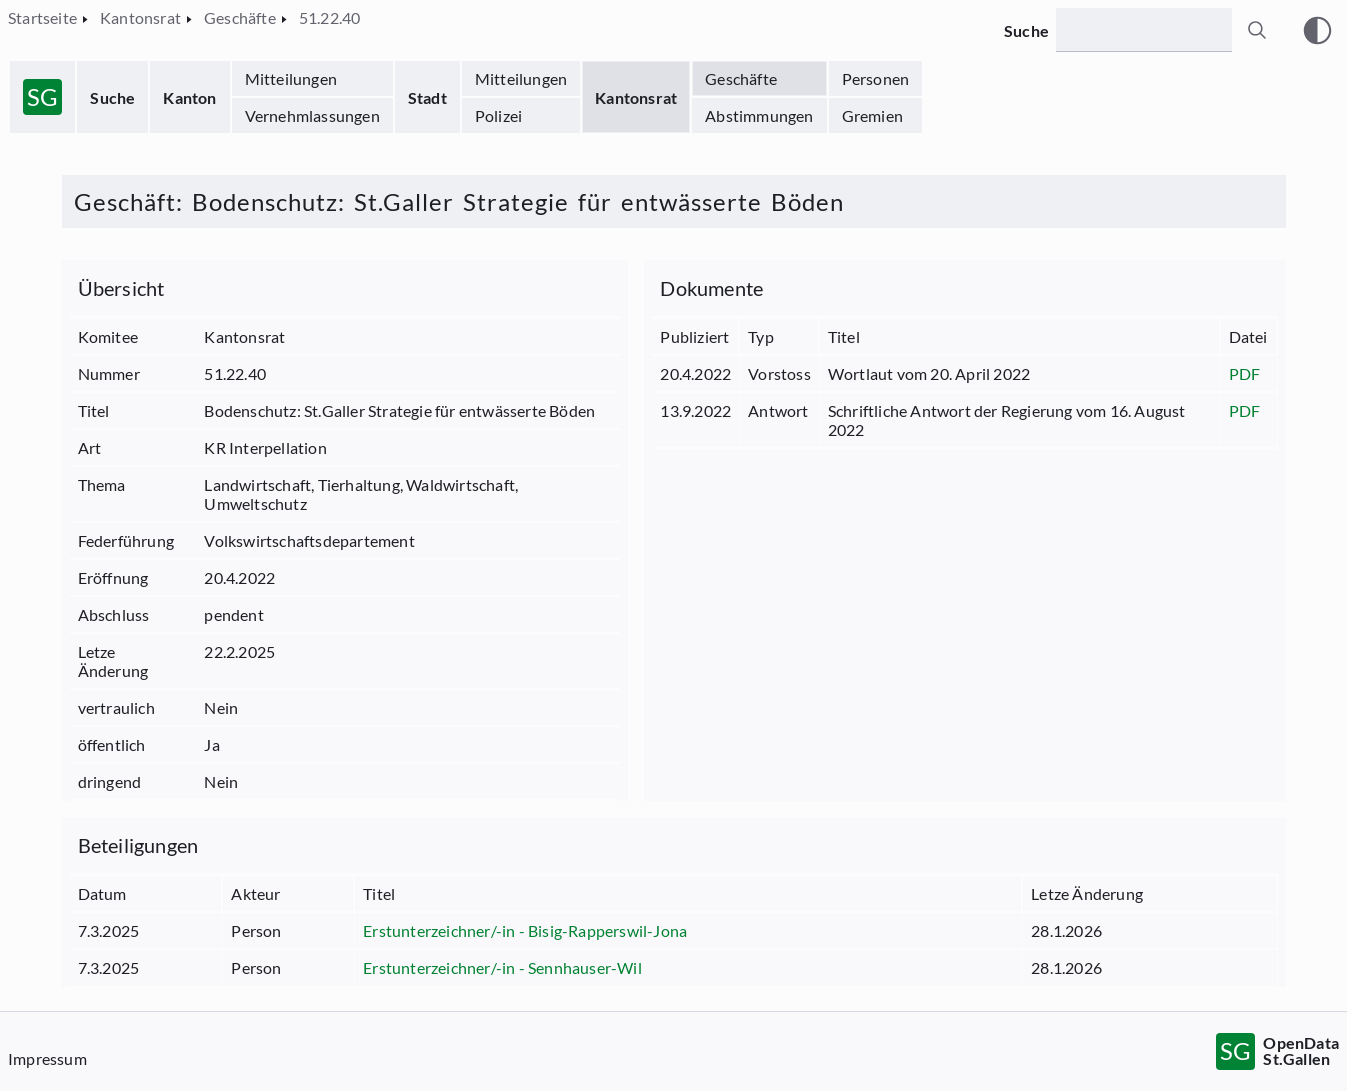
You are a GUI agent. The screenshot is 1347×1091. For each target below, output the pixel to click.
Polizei (498, 115)
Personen (876, 78)
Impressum (47, 1058)
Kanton (189, 97)
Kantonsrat (636, 97)
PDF (1245, 373)
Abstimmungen (759, 115)
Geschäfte (741, 78)
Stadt (427, 97)
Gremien (872, 115)
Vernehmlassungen (312, 115)
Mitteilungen (291, 78)
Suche (112, 97)
